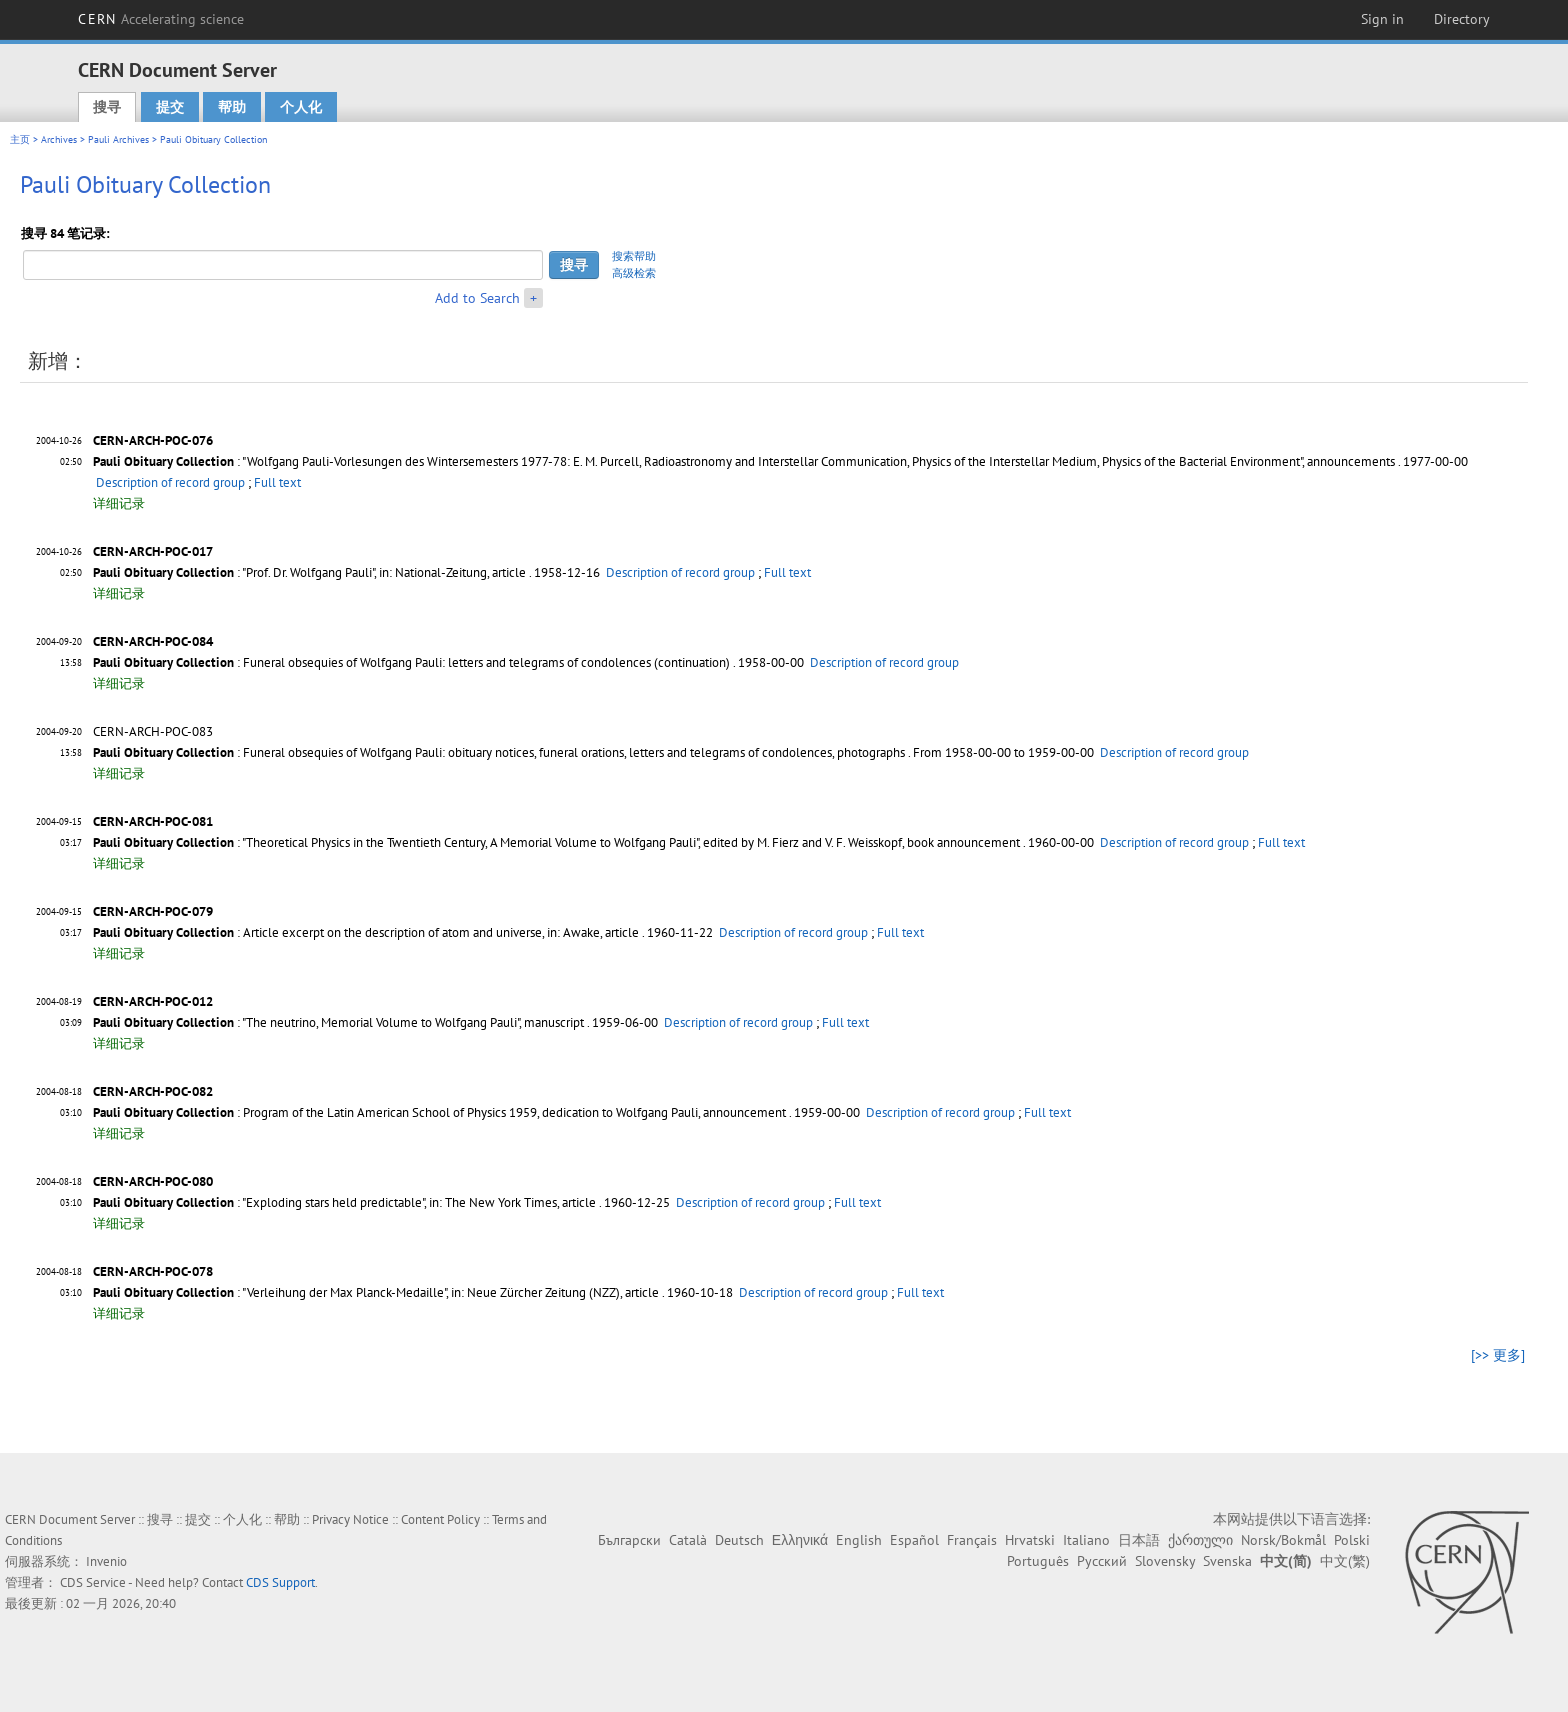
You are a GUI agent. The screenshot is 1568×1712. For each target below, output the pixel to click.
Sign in (1382, 19)
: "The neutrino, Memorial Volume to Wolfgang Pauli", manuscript (338, 1022)
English (859, 1540)
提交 (170, 107)
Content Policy (440, 1519)
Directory (1462, 19)
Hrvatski (1030, 1540)
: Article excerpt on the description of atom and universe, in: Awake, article (366, 932)
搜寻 (107, 107)
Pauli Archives (118, 139)
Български (629, 1540)
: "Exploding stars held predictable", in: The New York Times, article (344, 1202)
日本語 (1139, 1540)
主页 (20, 139)
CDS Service (93, 1582)
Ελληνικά (800, 1540)
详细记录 (119, 503)
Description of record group (170, 482)
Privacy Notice (350, 1519)
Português (1038, 1561)
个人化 (301, 107)
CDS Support (280, 1582)
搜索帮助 (634, 256)
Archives (59, 139)
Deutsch (739, 1540)
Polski (1352, 1540)
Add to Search (477, 298)
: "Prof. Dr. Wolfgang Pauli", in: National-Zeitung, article (309, 572)
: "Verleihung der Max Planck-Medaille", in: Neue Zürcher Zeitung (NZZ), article (376, 1292)
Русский (1102, 1561)
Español (914, 1540)
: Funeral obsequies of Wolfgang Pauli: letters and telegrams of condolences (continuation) (411, 662)
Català (688, 1540)
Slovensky (1165, 1561)
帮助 (232, 107)
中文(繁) (1345, 1561)
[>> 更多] (1498, 1355)
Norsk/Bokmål (1283, 1540)
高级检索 (634, 273)
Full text (277, 482)
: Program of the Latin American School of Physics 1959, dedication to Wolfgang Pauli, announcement (439, 1112)
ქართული (1200, 1540)
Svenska (1227, 1561)
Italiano (1086, 1540)
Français (972, 1540)
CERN (161, 19)
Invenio (106, 1561)
